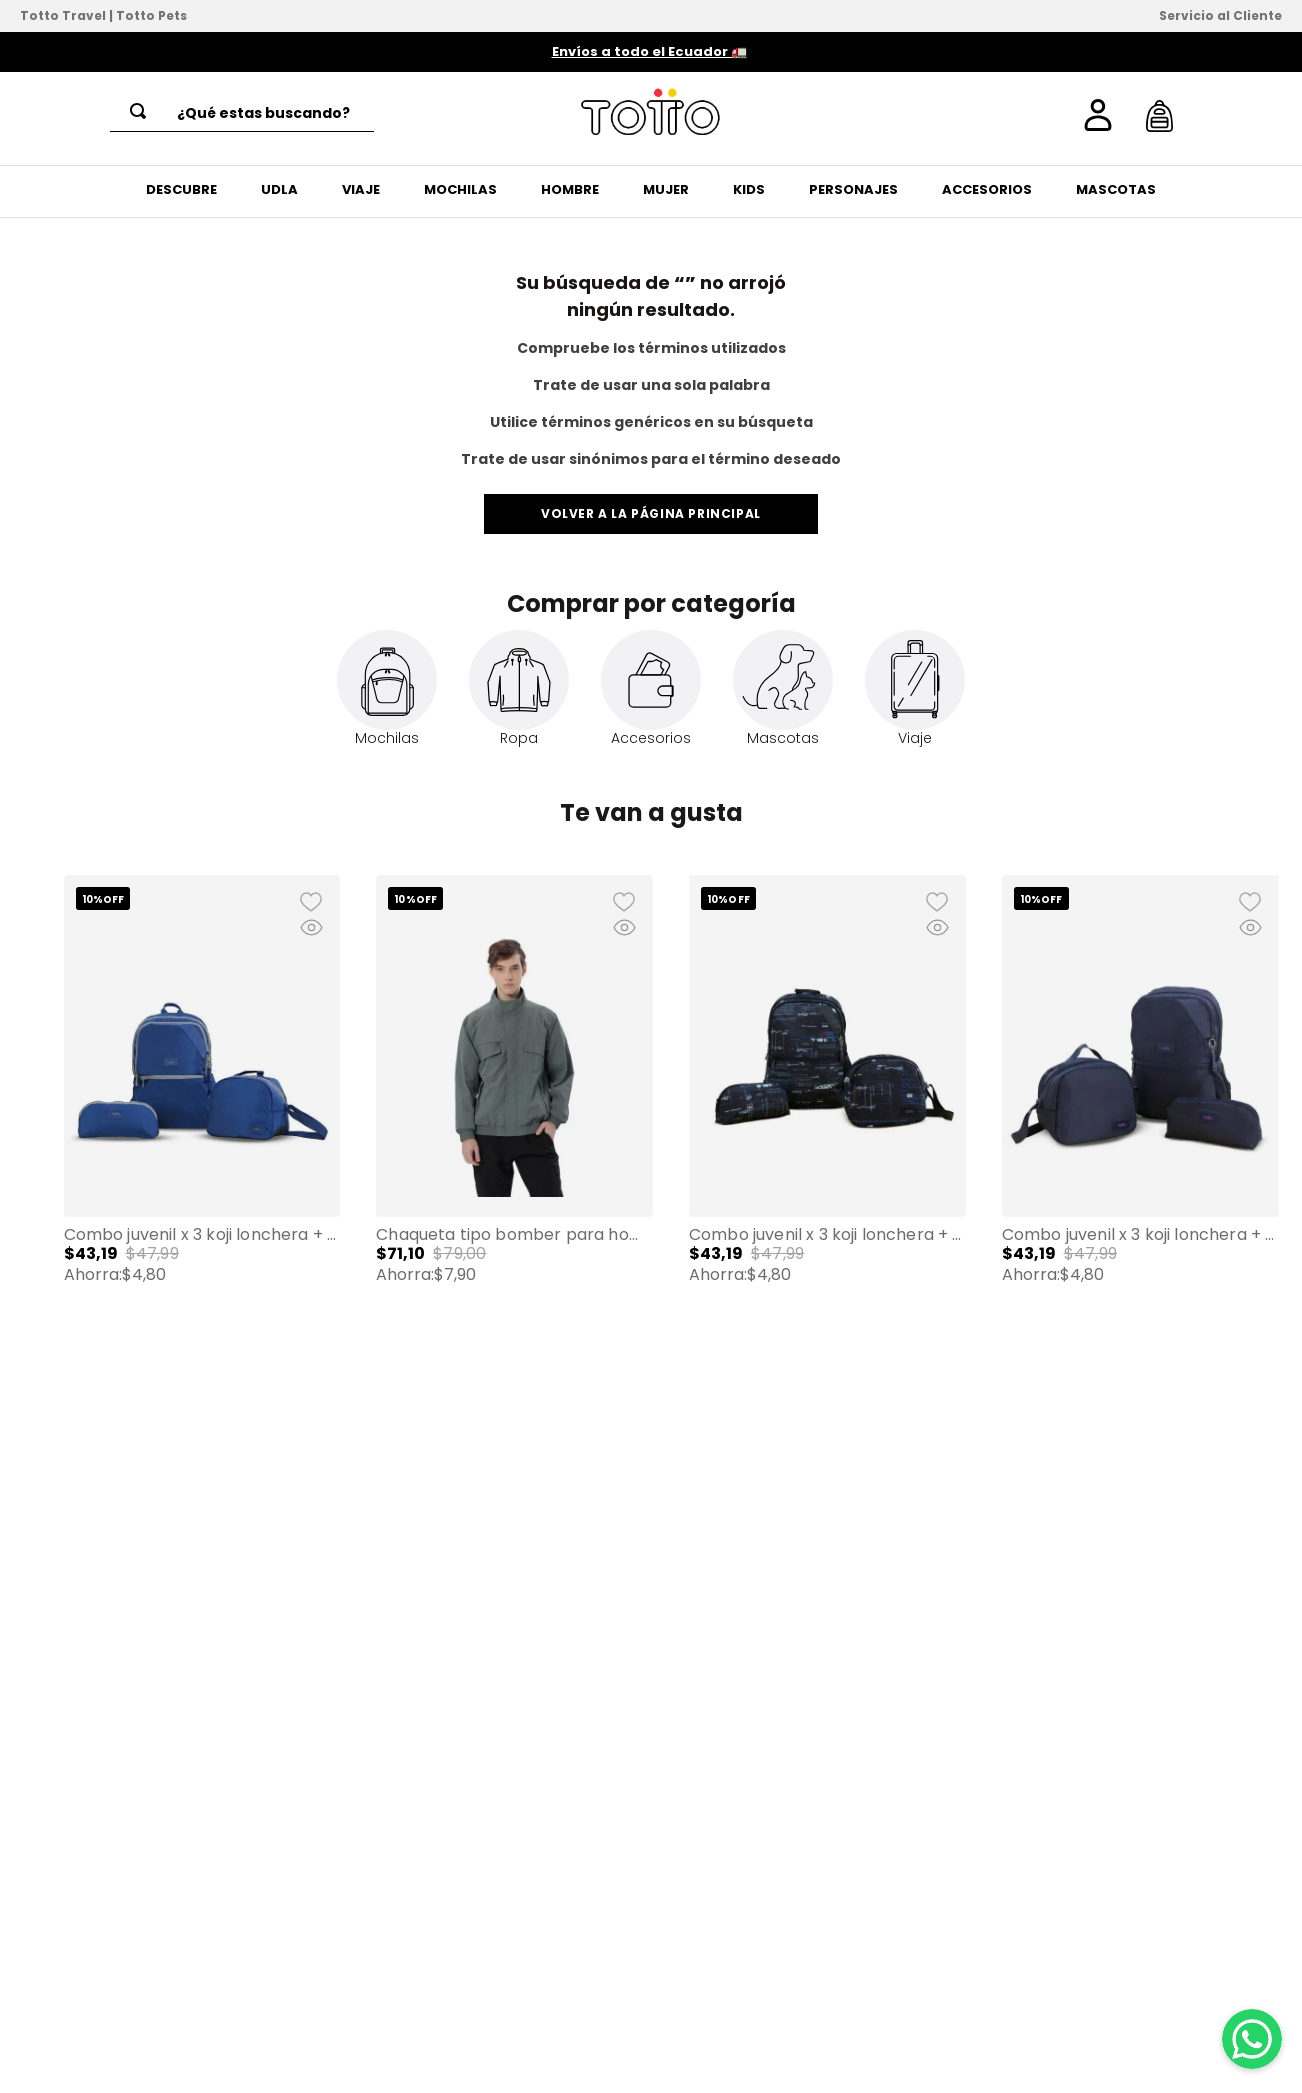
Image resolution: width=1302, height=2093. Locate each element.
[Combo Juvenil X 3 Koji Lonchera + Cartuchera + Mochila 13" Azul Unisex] (1140, 1110)
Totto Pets (151, 15)
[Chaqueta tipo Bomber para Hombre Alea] (514, 1110)
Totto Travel (63, 15)
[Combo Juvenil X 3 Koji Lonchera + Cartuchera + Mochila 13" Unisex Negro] (827, 1110)
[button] (38, 1126)
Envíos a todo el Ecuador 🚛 (649, 51)
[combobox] (242, 113)
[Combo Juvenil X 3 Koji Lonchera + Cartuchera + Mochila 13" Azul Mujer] (202, 1110)
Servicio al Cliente (1220, 15)
